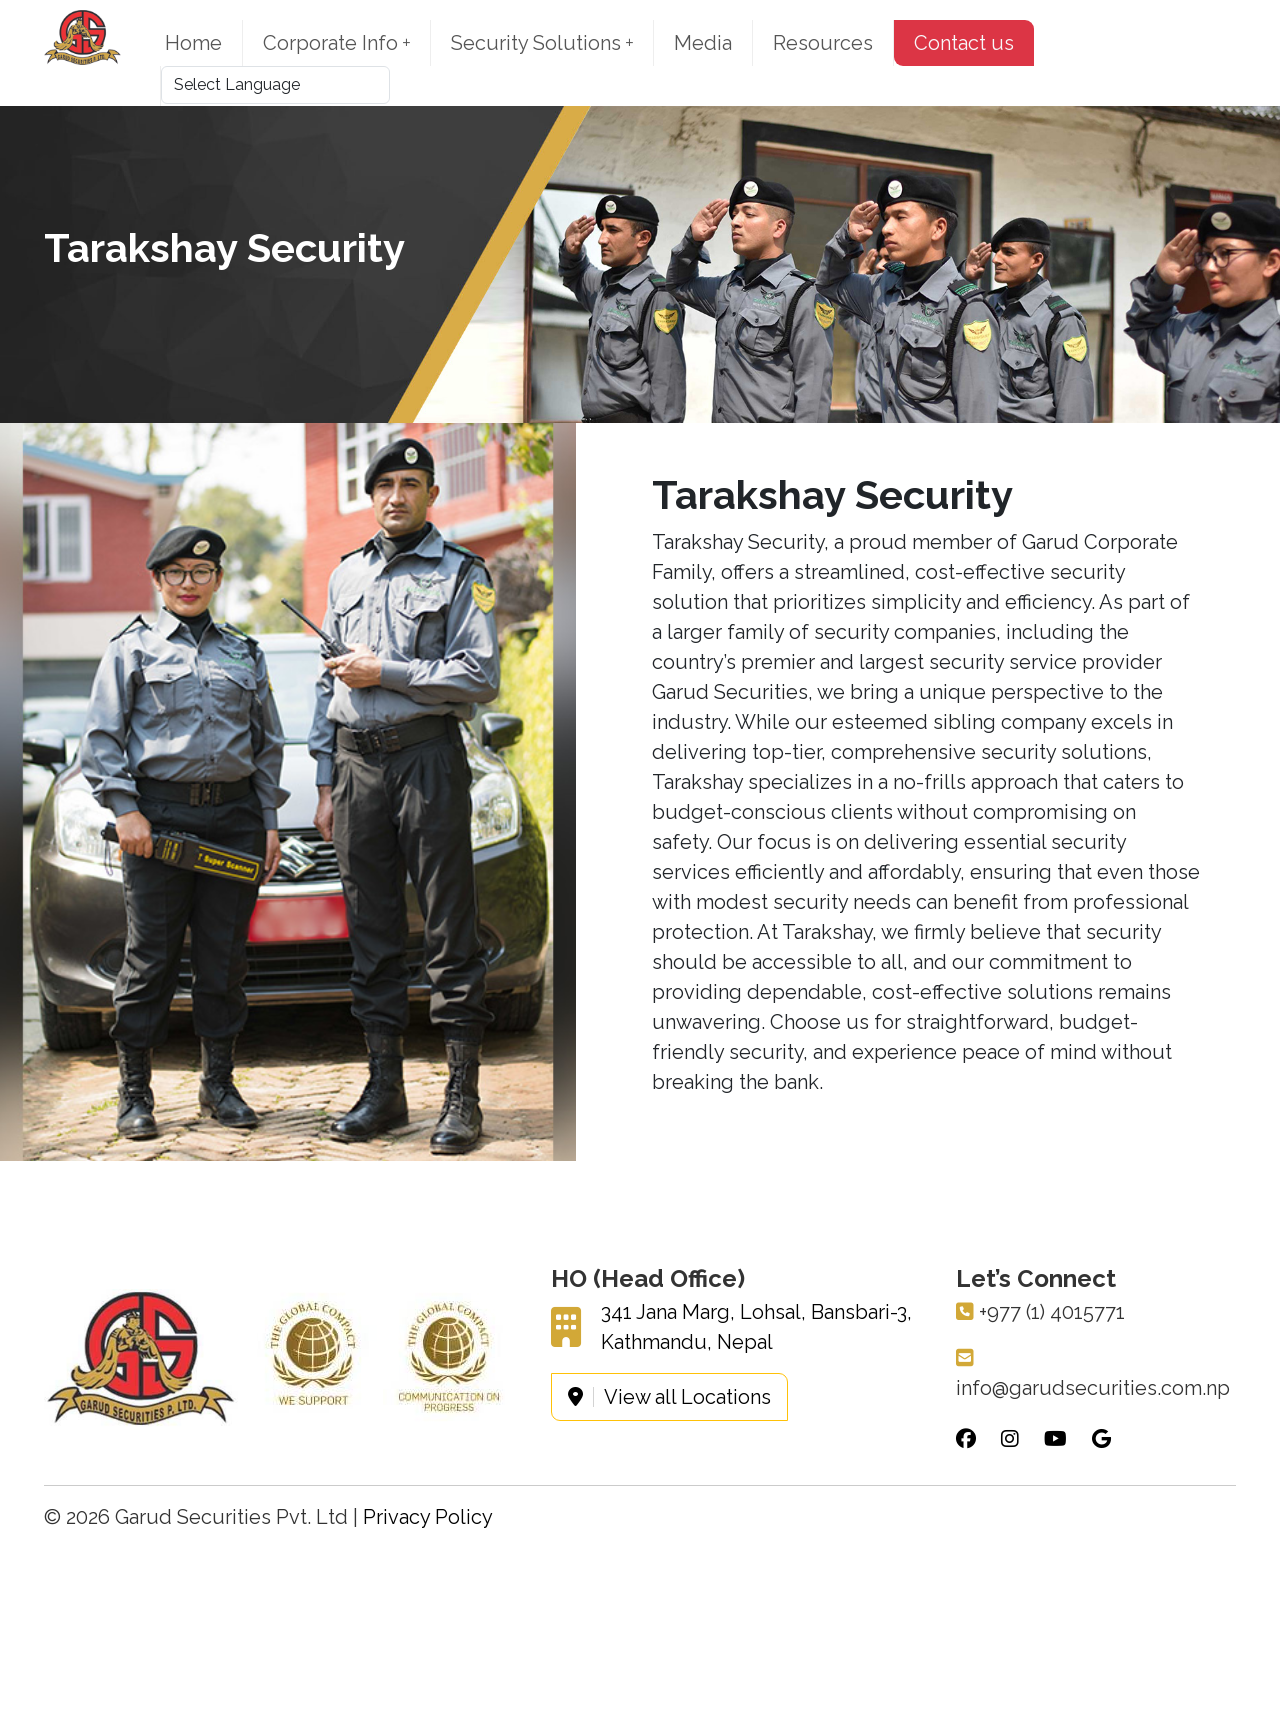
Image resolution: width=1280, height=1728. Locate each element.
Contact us (964, 43)
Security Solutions (542, 43)
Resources (823, 43)
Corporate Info (336, 43)
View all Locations (669, 1397)
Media (703, 43)
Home (193, 43)
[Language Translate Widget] (275, 85)
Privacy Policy (428, 1517)
